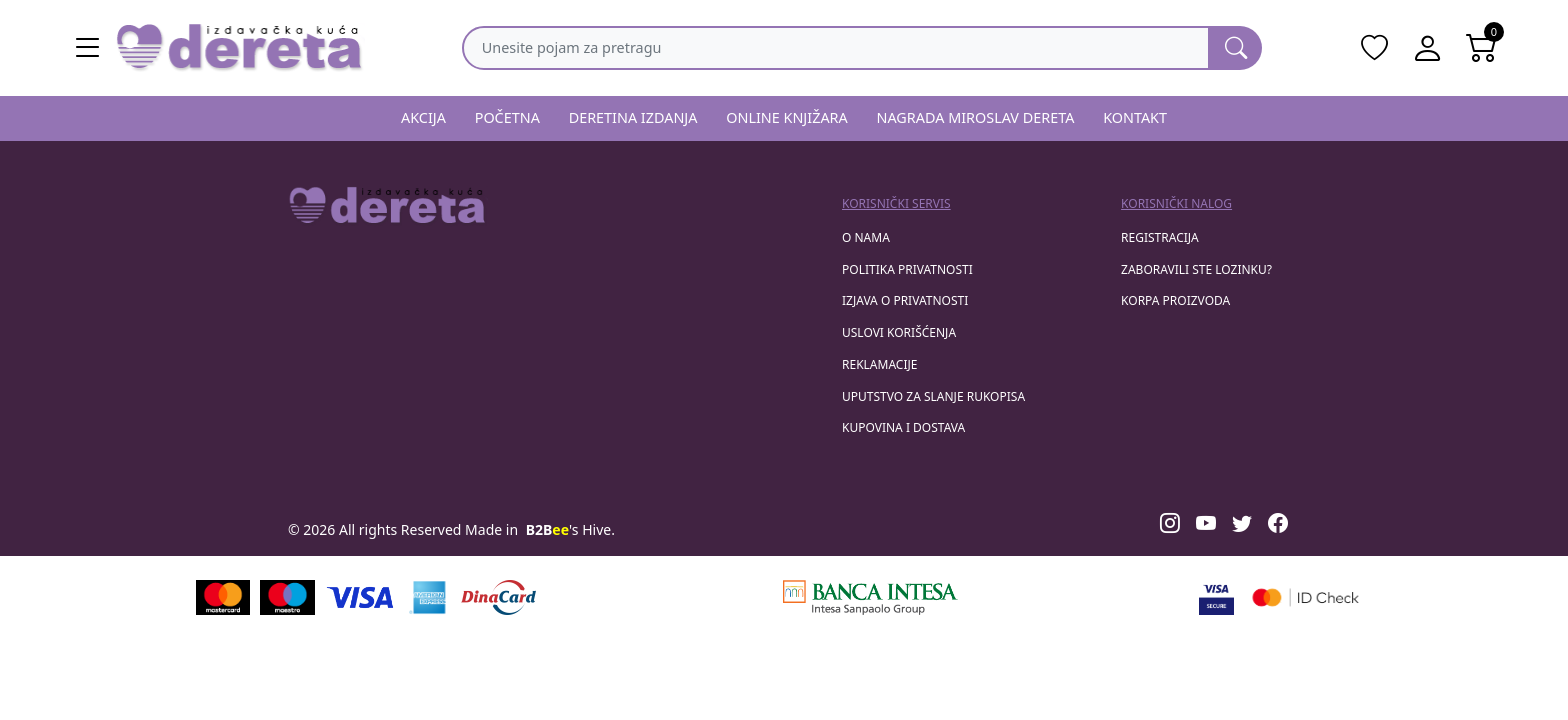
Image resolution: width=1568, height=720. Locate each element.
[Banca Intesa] (870, 597)
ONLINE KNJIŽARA (787, 117)
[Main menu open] (88, 48)
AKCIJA (423, 117)
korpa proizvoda (1175, 300)
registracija (1160, 237)
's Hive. (570, 529)
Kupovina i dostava (903, 427)
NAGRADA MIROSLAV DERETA (976, 117)
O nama (866, 237)
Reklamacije (879, 364)
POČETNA (507, 117)
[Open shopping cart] (1482, 48)
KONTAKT (1135, 117)
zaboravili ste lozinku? (1196, 269)
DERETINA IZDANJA (633, 117)
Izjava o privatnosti (905, 300)
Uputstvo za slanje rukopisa (933, 396)
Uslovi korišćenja (899, 332)
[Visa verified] (1216, 597)
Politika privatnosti (907, 269)
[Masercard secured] (1305, 597)
